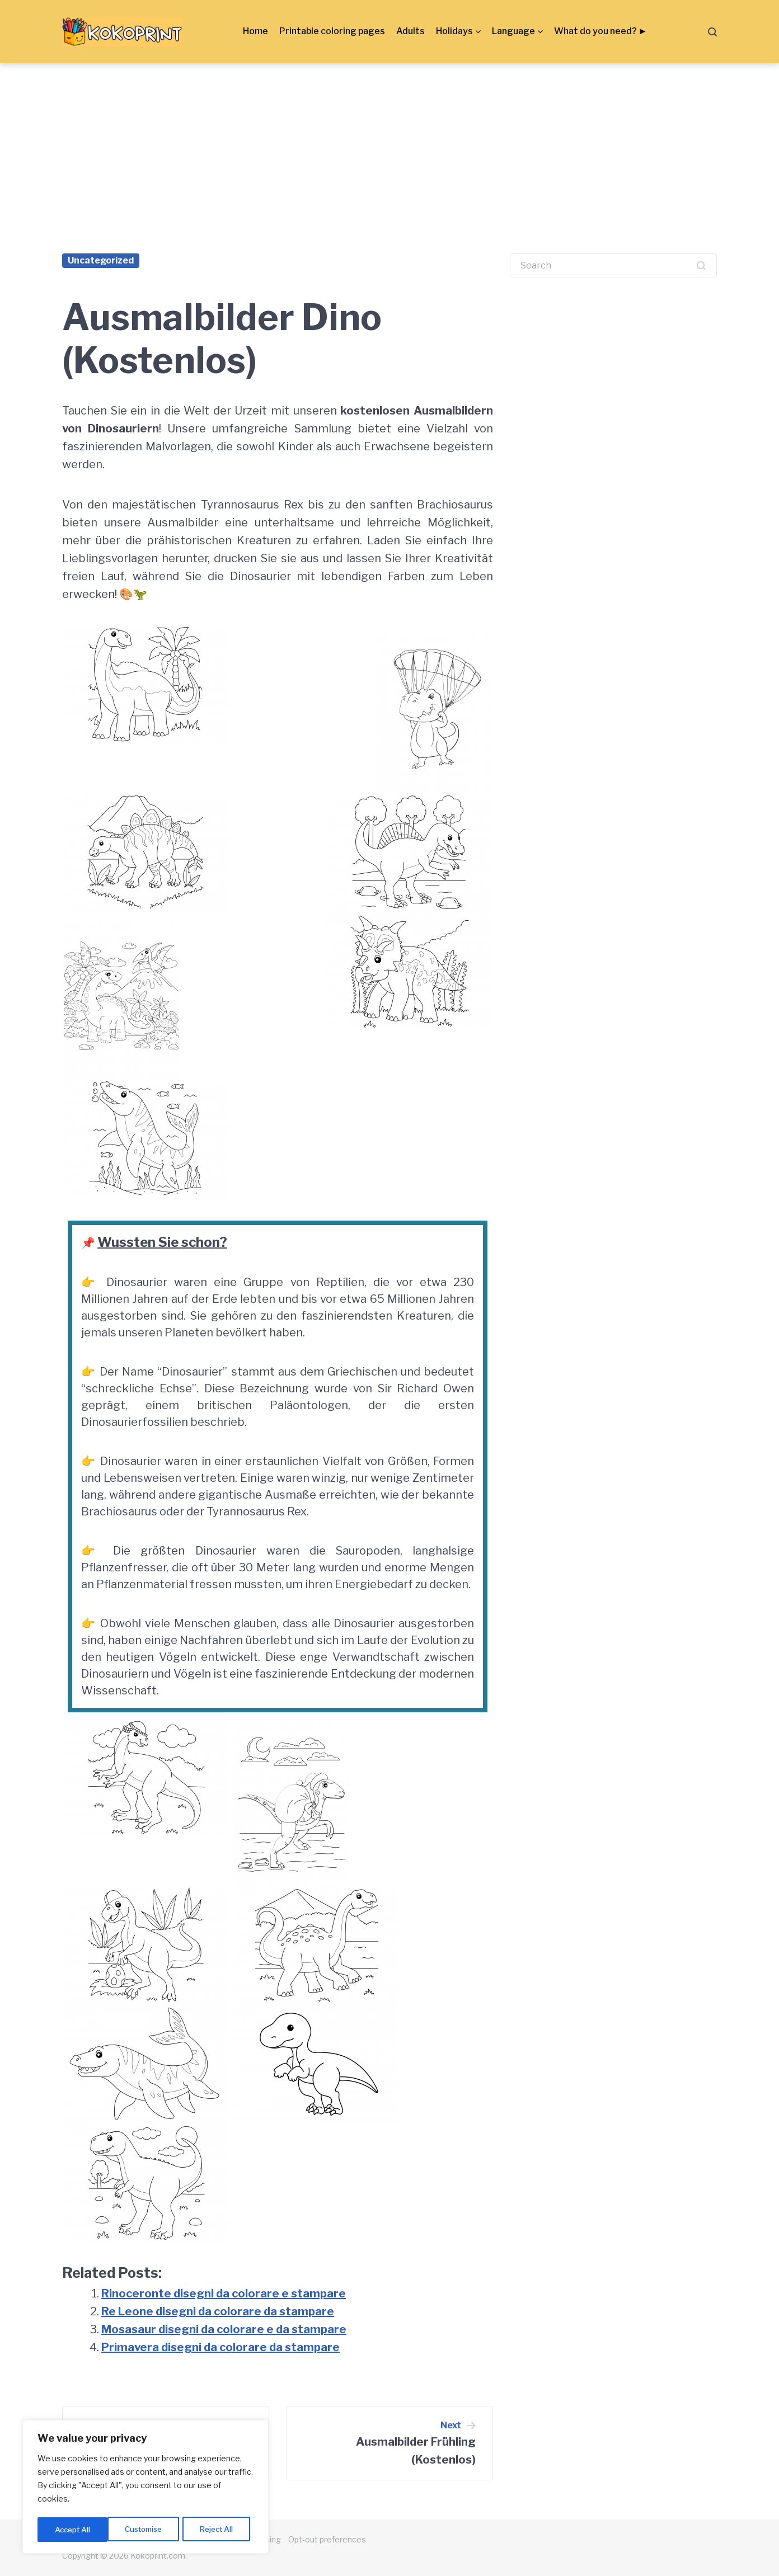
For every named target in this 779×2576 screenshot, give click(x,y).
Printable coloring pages (332, 31)
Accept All (219, 2529)
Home (255, 31)
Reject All (146, 2529)
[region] (145, 2488)
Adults (410, 31)
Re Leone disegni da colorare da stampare (217, 2311)
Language (513, 31)
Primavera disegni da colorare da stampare (220, 2347)
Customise (73, 2529)
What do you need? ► (600, 31)
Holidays (454, 31)
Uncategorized (101, 260)
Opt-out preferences (327, 2539)
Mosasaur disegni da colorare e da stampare (223, 2329)
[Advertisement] (389, 147)
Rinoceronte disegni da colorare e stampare (223, 2293)
